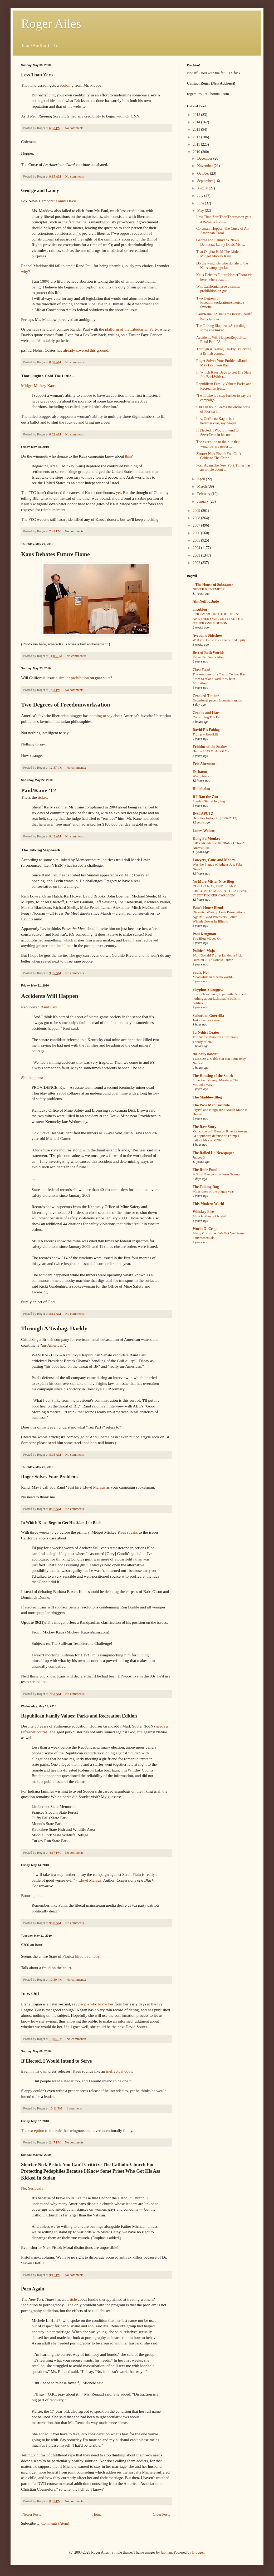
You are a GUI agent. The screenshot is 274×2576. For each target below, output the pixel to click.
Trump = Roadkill (205, 734)
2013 (197, 129)
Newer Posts (31, 2514)
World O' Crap (205, 1229)
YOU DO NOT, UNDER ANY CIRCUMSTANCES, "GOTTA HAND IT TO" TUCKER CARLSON (220, 890)
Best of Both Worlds (208, 653)
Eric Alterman (204, 764)
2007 (197, 525)
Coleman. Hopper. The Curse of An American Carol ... (222, 231)
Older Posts (161, 2514)
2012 (197, 137)
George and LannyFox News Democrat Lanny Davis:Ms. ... (220, 242)
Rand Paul (49, 1007)
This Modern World (208, 1204)
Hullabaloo (201, 789)
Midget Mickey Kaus (38, 385)
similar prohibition (73, 677)
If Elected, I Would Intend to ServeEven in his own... (217, 432)
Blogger (198, 2552)
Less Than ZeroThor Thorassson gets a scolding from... (223, 219)
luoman (166, 2552)
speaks (132, 1532)
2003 (197, 555)
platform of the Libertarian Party (131, 329)
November (205, 166)
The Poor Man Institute (211, 1105)
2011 (197, 144)
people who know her (96, 2004)
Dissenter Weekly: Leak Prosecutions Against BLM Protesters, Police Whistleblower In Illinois (219, 916)
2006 (197, 533)
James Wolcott (204, 831)
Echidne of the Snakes (210, 747)
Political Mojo (204, 951)
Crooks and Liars (206, 713)
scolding (67, 85)
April (201, 479)
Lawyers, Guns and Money (214, 860)
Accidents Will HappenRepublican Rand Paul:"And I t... (221, 340)
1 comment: (74, 2108)
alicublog (200, 609)
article (72, 2299)
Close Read (201, 670)
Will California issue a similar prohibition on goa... (218, 288)
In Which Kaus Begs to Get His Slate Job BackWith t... (223, 374)
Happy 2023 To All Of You (212, 751)
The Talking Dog (206, 1187)
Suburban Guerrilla (208, 1016)
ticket (42, 797)
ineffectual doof (119, 2071)
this (128, 456)
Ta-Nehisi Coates (206, 1032)
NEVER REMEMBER (209, 589)
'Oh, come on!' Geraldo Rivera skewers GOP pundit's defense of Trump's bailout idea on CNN (220, 1135)
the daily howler (205, 1054)
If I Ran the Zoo (205, 797)
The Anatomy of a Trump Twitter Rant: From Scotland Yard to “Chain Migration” (220, 678)
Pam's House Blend (208, 908)
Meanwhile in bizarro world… (214, 977)
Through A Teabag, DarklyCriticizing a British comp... (224, 351)
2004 (197, 548)
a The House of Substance (213, 585)
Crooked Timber (206, 696)
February (204, 494)
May (201, 211)
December (205, 158)
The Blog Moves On (207, 938)
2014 (197, 122)
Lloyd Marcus (93, 1487)
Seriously (35, 2188)
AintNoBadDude (206, 601)
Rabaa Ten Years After (208, 657)
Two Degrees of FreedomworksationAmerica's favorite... (220, 302)
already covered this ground (85, 350)
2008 (197, 518)
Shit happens (31, 1077)
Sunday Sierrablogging (209, 801)
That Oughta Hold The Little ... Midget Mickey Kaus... (219, 254)
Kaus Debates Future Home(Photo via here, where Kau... (224, 277)
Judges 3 (199, 1157)
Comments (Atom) (55, 2523)
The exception (32, 2130)
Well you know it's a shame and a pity (219, 640)
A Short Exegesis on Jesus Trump (216, 1174)
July (200, 196)
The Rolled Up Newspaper (213, 1153)
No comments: (75, 128)
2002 (197, 563)
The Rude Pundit (206, 1170)
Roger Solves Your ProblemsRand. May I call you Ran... (222, 363)
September (205, 181)
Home (96, 2514)
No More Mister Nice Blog (213, 882)
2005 (197, 540)
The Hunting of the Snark (213, 1076)
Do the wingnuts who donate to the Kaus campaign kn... (222, 265)
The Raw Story (204, 1127)
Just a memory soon (207, 1020)
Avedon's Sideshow (208, 635)
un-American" (53, 1345)
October (203, 173)
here (42, 644)
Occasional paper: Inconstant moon (217, 700)
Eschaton (200, 772)
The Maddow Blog (207, 1097)
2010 (197, 152)
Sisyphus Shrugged (208, 990)
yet (118, 492)
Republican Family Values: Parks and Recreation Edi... (224, 386)
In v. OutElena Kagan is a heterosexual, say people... (217, 421)
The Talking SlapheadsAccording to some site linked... (222, 328)
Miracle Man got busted (209, 1216)
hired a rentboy (87, 1956)
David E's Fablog (206, 730)
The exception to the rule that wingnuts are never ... (217, 444)
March (202, 486)
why (24, 271)
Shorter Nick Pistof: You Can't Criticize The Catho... (218, 456)
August (203, 188)
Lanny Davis (66, 201)
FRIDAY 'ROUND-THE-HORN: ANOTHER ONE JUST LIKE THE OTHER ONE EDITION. (218, 618)
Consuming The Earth (208, 717)
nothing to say (101, 715)
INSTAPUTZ (203, 814)
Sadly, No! (201, 972)
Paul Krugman (204, 934)
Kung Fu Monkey (207, 839)
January (203, 501)
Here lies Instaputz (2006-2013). (215, 818)
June (201, 203)
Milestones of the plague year (213, 1191)
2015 (197, 115)
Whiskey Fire (203, 1212)
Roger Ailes (51, 24)
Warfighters (201, 776)
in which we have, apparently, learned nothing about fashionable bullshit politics (219, 998)
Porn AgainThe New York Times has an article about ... (223, 467)
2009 (197, 511)
